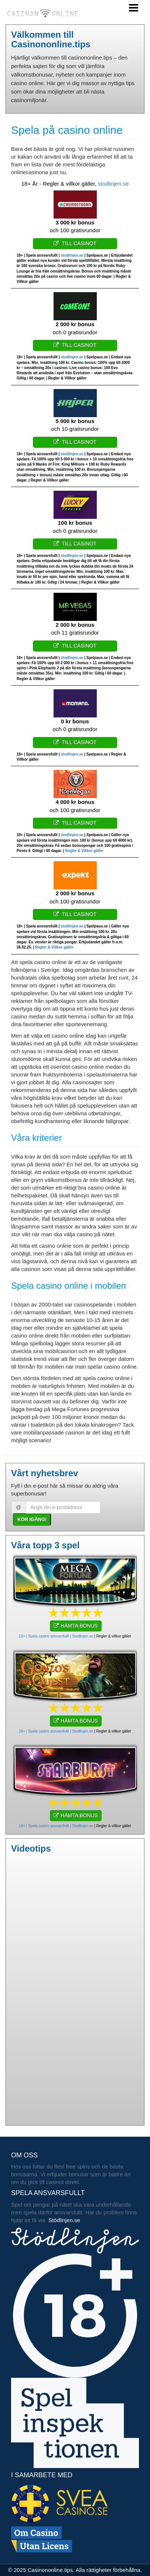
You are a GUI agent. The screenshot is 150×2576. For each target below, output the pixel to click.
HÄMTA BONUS (76, 1626)
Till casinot (75, 243)
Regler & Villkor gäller (84, 851)
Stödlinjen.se (64, 2220)
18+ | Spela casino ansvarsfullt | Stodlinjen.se (56, 1636)
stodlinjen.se (113, 183)
